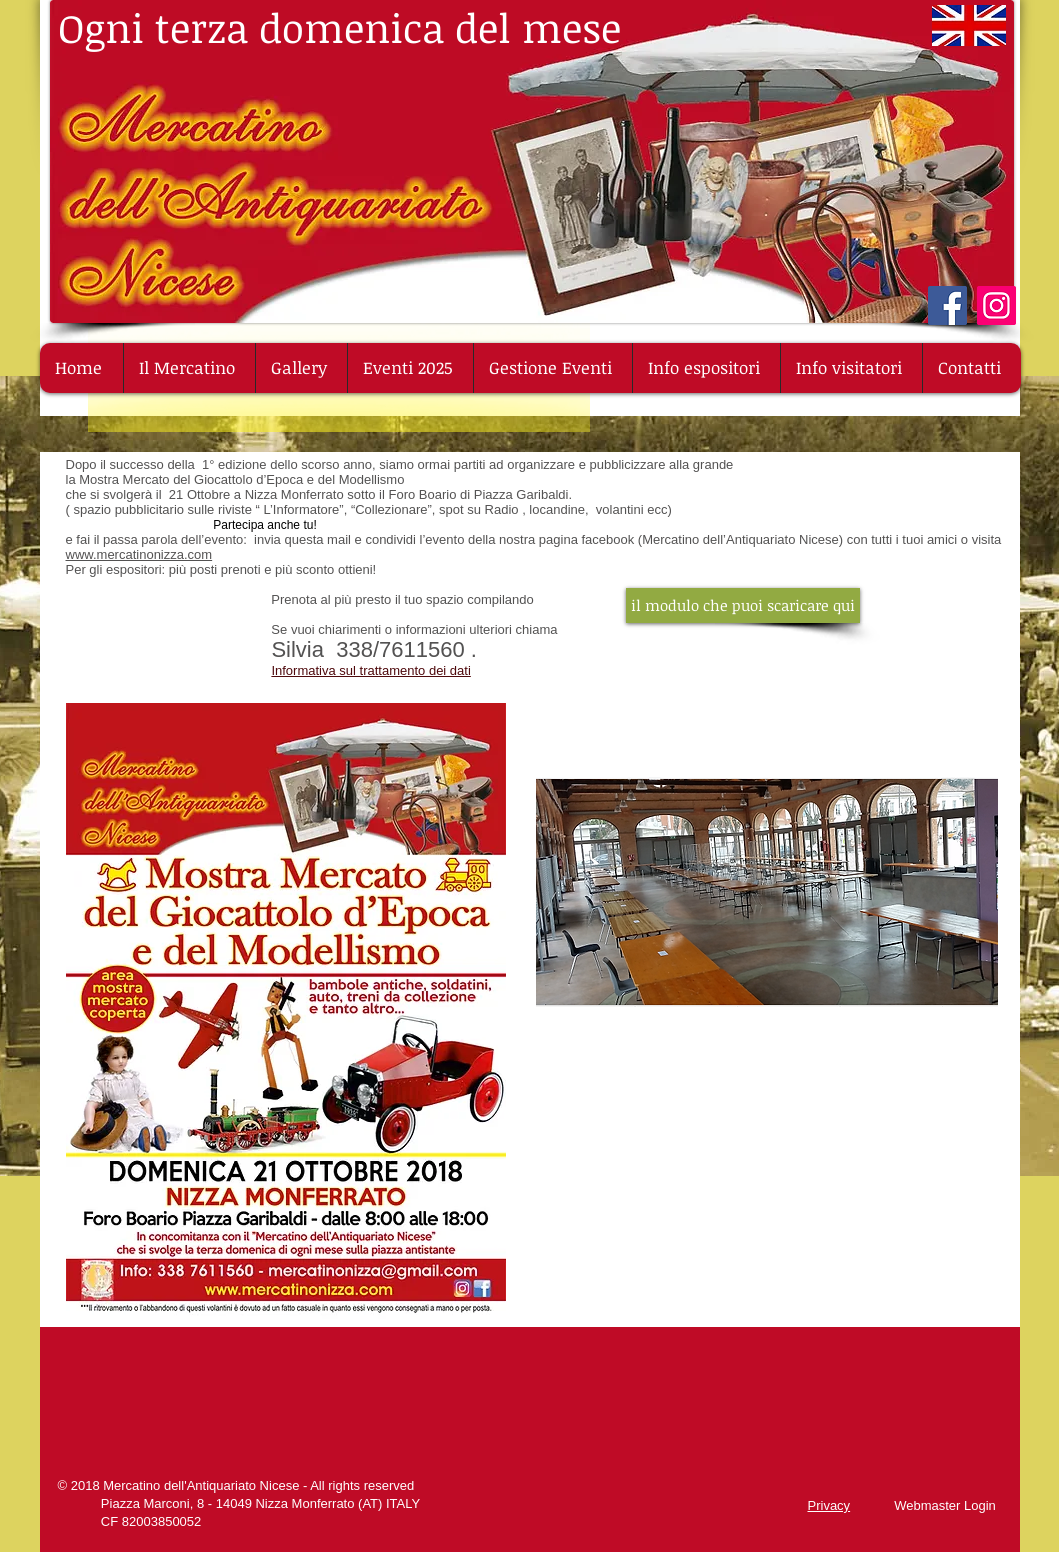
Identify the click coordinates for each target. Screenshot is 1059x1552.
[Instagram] (996, 305)
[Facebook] (947, 305)
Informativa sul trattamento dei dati (370, 670)
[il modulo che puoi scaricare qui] (743, 605)
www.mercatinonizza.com (139, 554)
